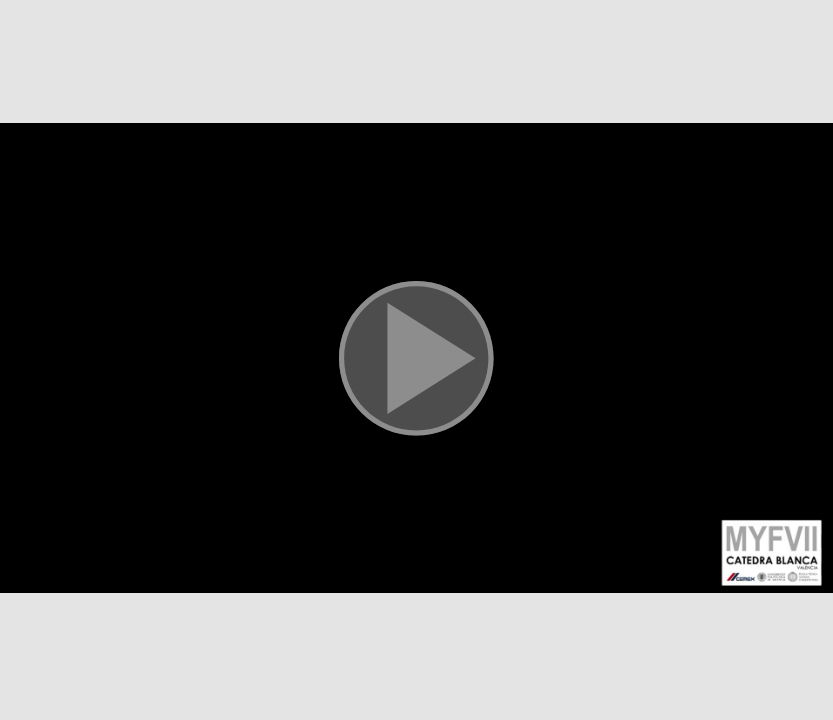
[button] (416, 360)
